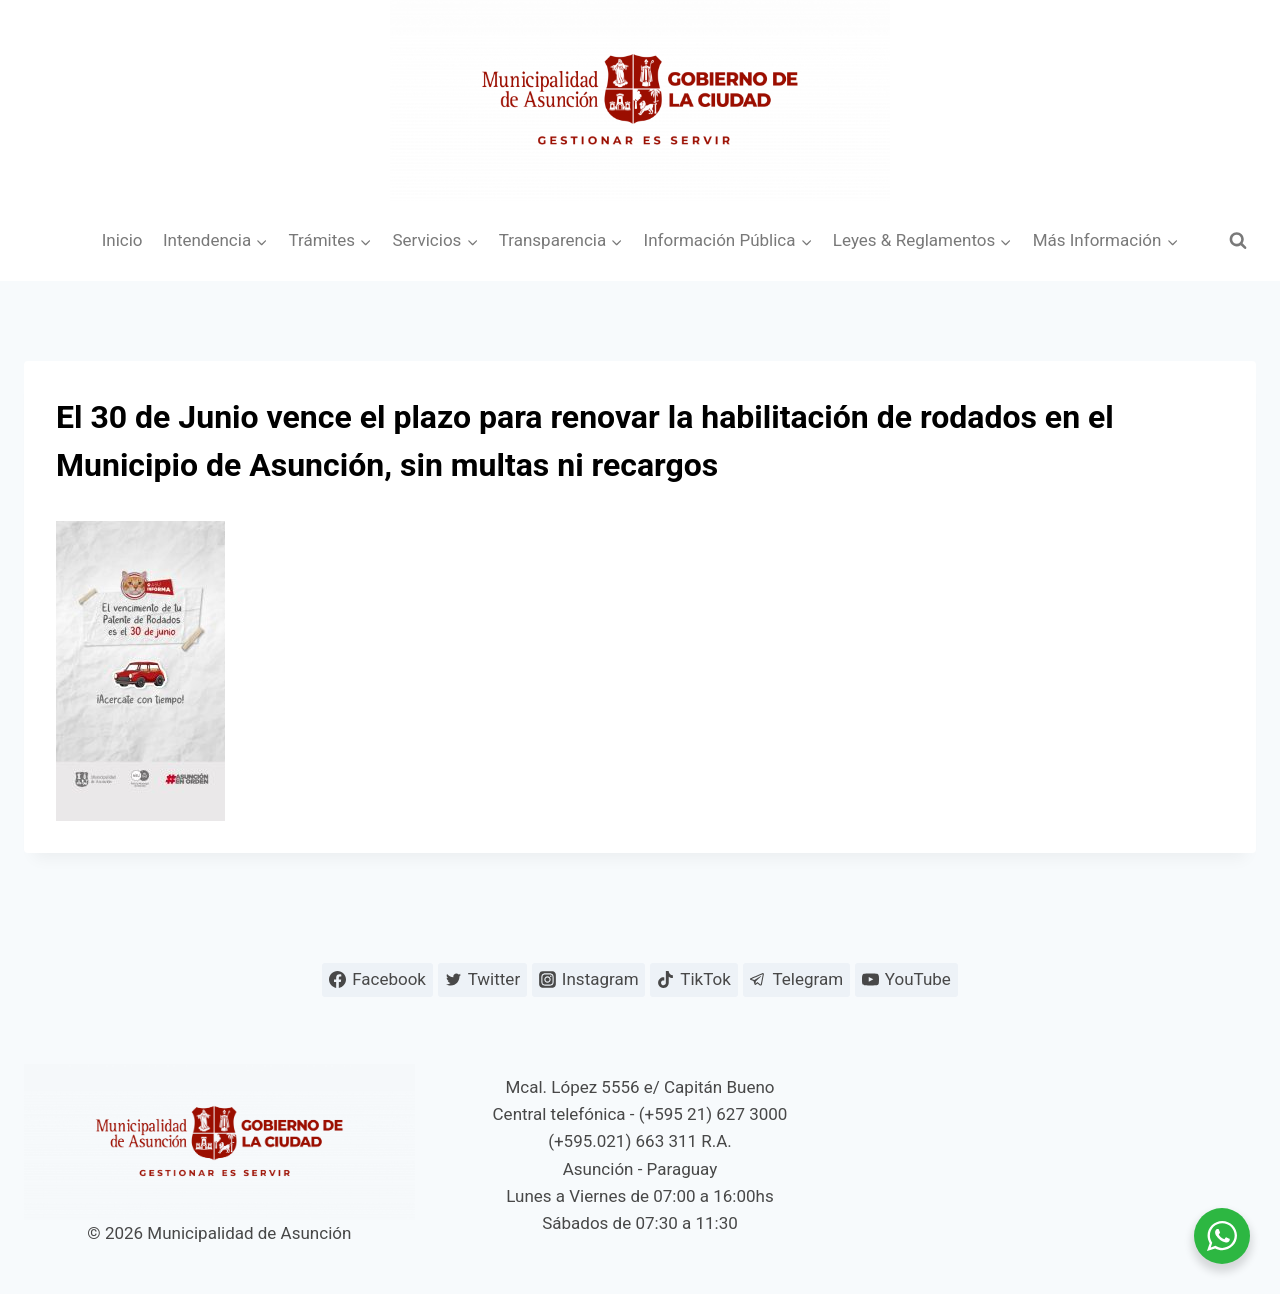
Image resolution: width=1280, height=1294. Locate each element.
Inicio (122, 240)
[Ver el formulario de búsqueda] (1238, 241)
